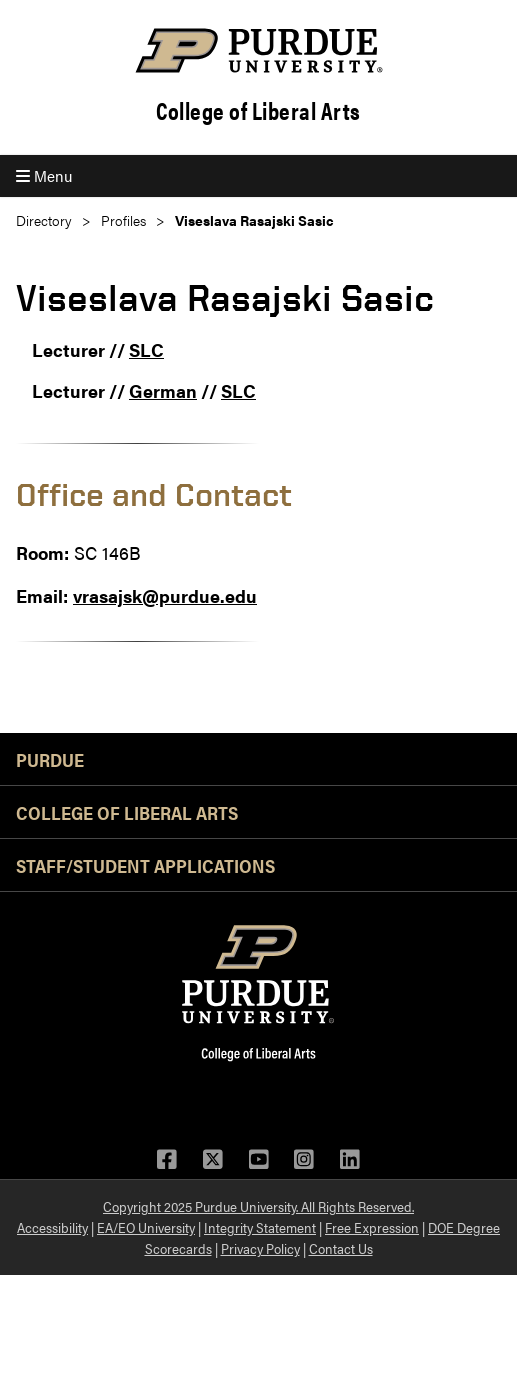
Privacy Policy (260, 1248)
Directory (44, 220)
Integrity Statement (260, 1227)
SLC (146, 349)
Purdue (50, 759)
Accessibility (52, 1227)
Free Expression (372, 1227)
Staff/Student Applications (145, 865)
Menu (44, 175)
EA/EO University (146, 1227)
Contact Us (341, 1248)
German (163, 390)
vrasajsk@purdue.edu (165, 595)
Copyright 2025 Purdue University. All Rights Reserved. (258, 1206)
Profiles (123, 220)
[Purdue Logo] (258, 50)
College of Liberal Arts (258, 110)
